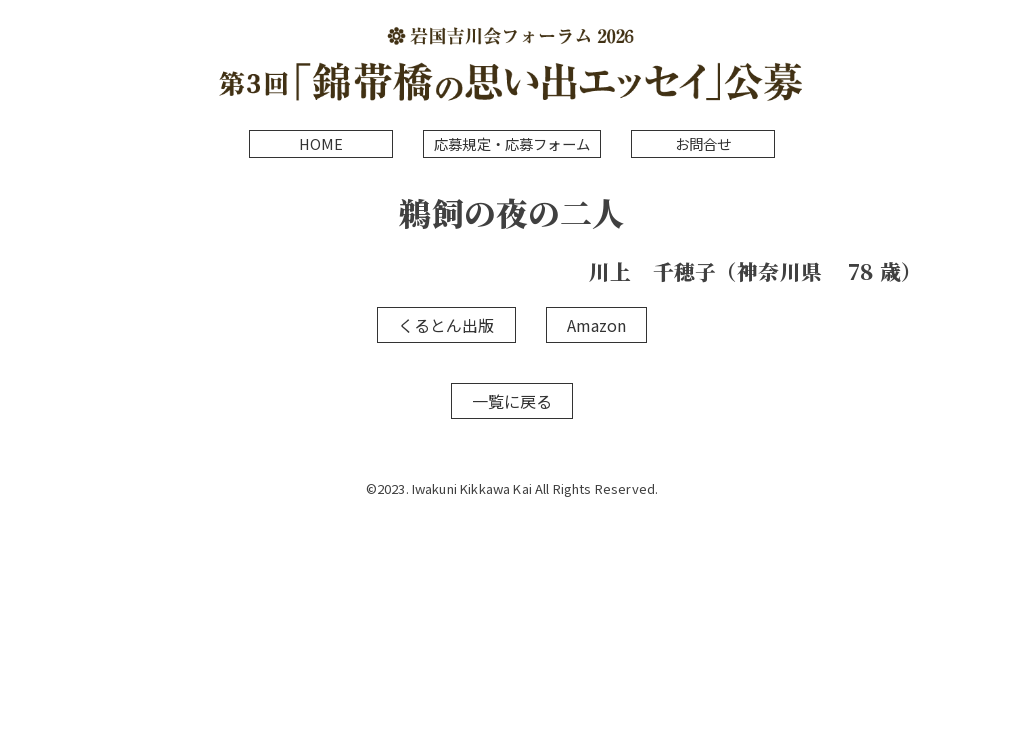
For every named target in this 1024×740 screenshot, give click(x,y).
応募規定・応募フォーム (512, 143)
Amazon (597, 325)
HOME (321, 143)
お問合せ (703, 143)
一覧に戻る (512, 401)
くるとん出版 (446, 325)
